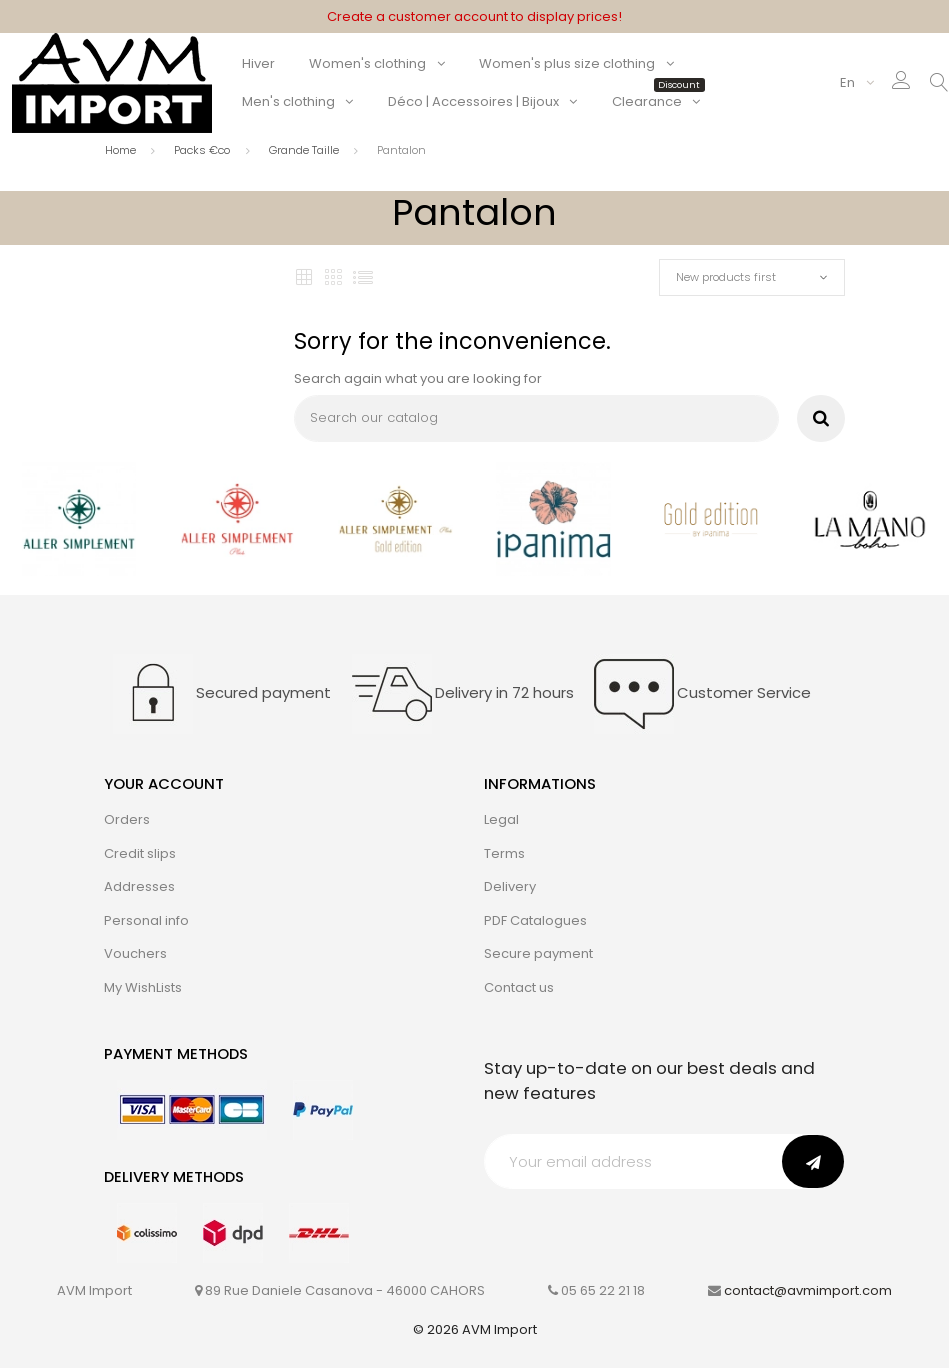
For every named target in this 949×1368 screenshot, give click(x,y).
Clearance (656, 101)
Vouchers (135, 953)
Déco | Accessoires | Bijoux (473, 101)
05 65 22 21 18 (603, 1290)
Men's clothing (288, 101)
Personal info (146, 920)
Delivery (510, 886)
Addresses (139, 886)
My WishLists (143, 987)
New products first (726, 277)
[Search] (536, 418)
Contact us (519, 987)
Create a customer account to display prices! (474, 16)
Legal (501, 819)
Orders (127, 819)
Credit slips (140, 853)
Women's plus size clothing (567, 63)
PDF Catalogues (535, 920)
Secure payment (538, 953)
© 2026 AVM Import (475, 1329)
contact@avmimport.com (808, 1290)
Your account (164, 783)
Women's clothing (367, 63)
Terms (504, 853)
